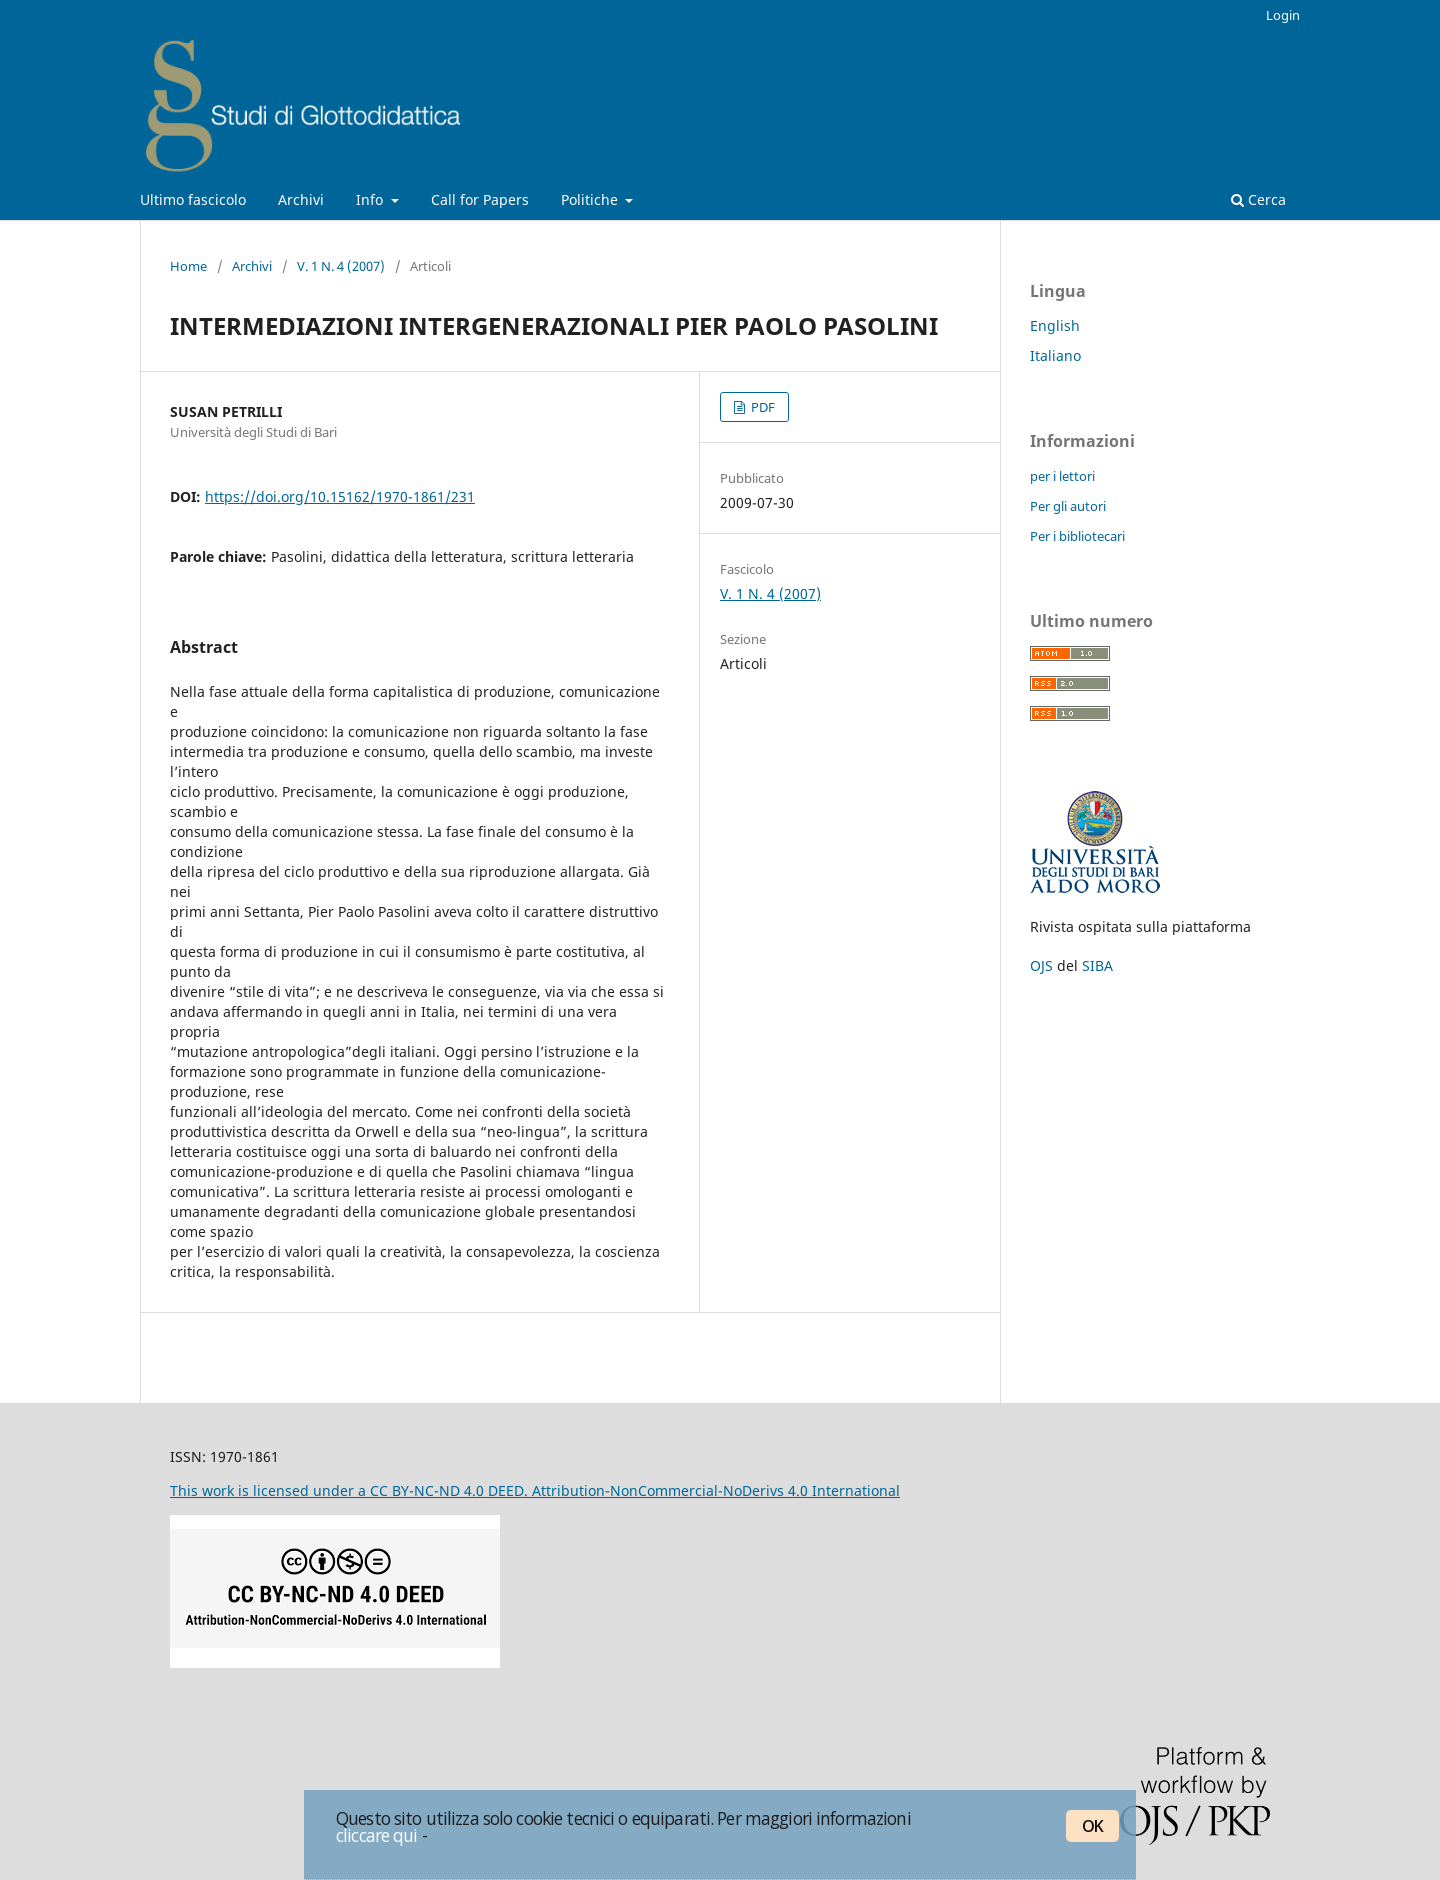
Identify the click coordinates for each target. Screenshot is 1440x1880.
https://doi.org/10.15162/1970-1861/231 (340, 496)
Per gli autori (1068, 506)
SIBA (1097, 965)
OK (1092, 1826)
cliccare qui (377, 1835)
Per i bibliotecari (1077, 536)
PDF (761, 407)
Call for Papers (480, 199)
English (1055, 325)
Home (188, 266)
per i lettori (1062, 476)
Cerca (1258, 199)
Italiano (1055, 355)
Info (371, 199)
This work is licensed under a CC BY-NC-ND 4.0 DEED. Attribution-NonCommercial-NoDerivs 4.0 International (535, 1490)
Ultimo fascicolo (193, 199)
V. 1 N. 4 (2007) (341, 266)
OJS (1041, 965)
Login (1283, 15)
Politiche (591, 199)
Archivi (301, 199)
